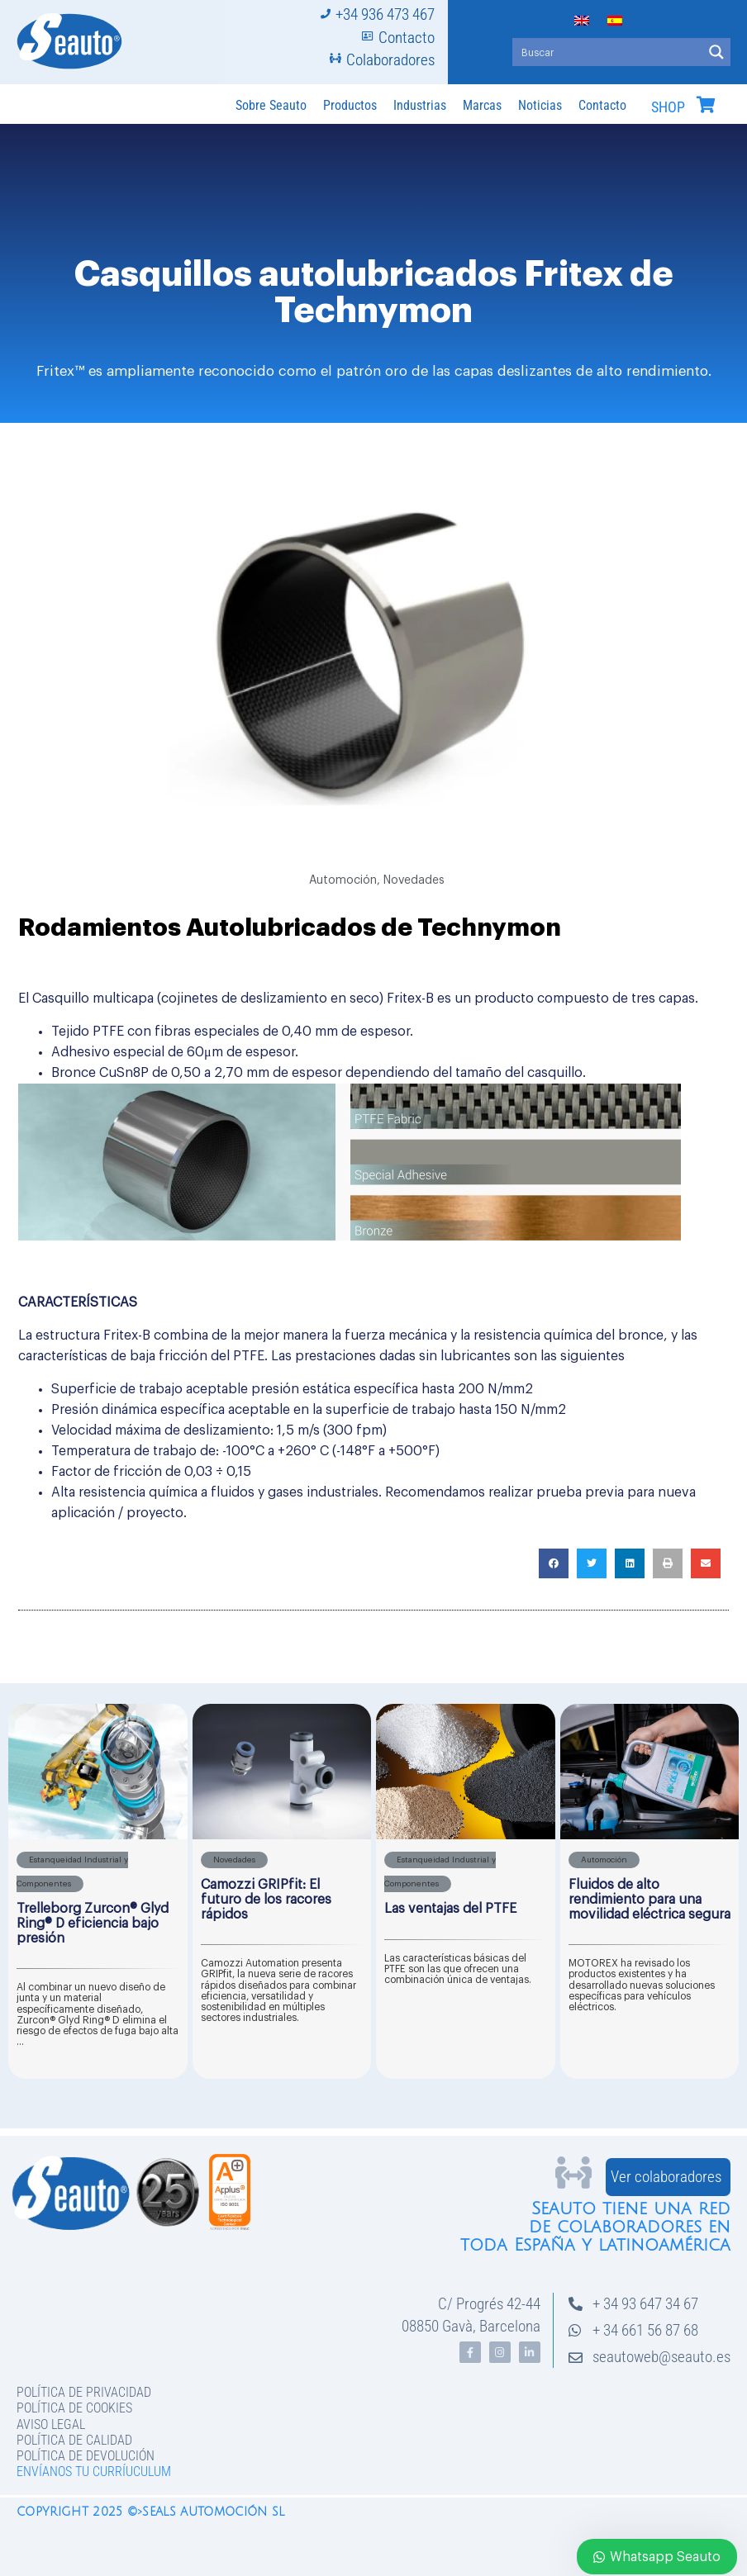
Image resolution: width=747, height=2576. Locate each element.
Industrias (419, 105)
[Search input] (608, 52)
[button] (554, 1563)
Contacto (602, 105)
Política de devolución (86, 2456)
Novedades (414, 880)
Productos (350, 105)
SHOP (668, 107)
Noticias (540, 105)
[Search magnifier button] (716, 52)
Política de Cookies (74, 2408)
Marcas (482, 105)
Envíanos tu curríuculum (94, 2471)
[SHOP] (705, 105)
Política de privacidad (84, 2392)
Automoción (343, 880)
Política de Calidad (74, 2440)
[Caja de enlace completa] (98, 1891)
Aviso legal (51, 2424)
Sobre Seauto (271, 105)
